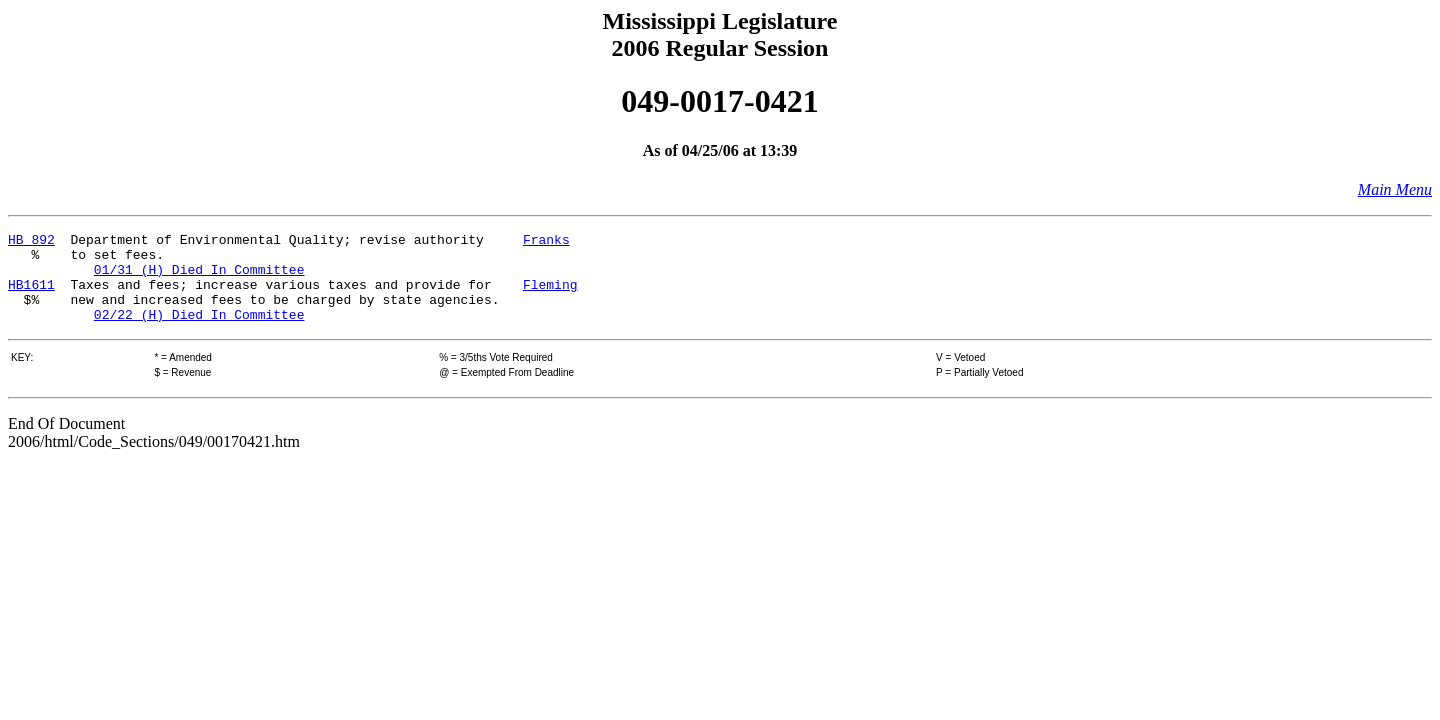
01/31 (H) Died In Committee (199, 278)
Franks (546, 242)
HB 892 (31, 242)
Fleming (550, 296)
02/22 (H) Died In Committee (199, 332)
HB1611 (31, 296)
